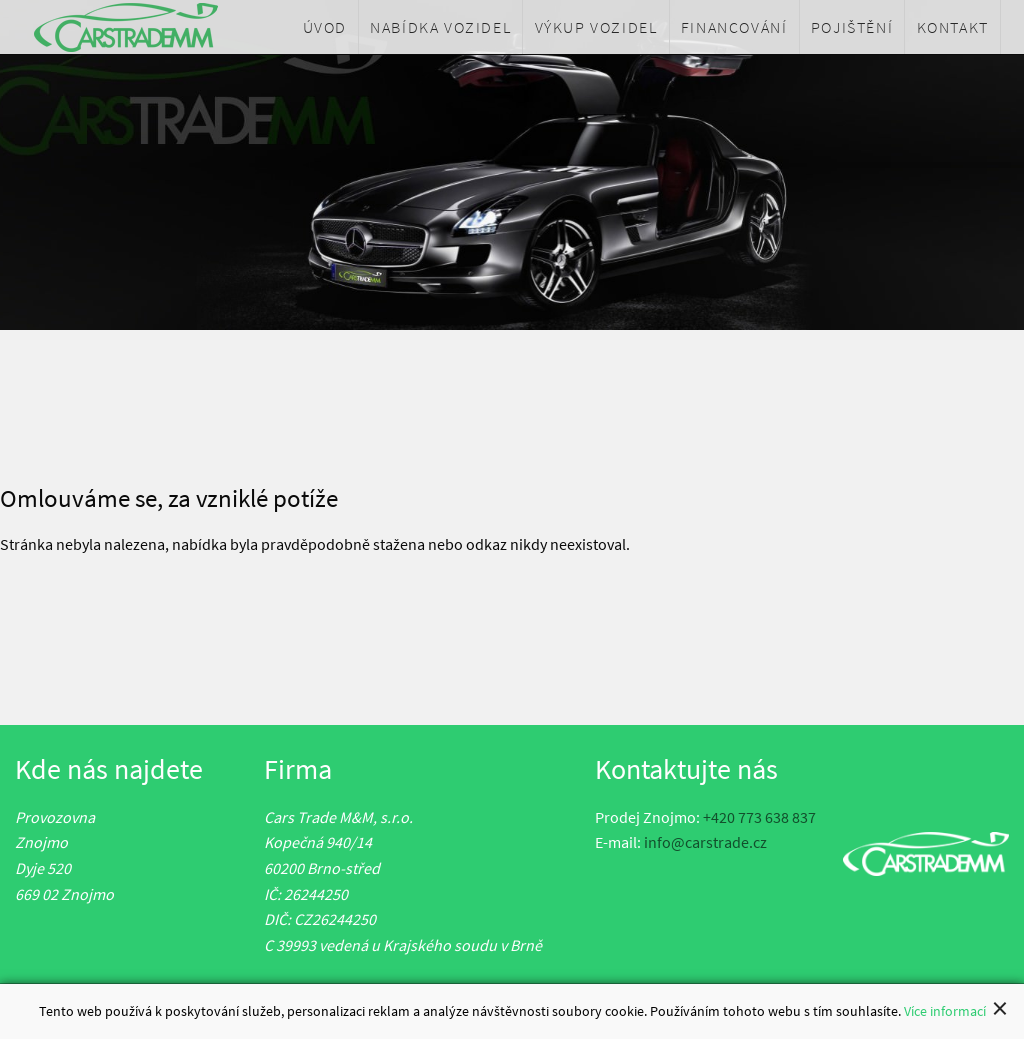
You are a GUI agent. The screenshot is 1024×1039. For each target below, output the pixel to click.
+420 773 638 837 (759, 817)
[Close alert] (1000, 1010)
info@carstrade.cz (705, 842)
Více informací (945, 1013)
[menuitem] (325, 27)
